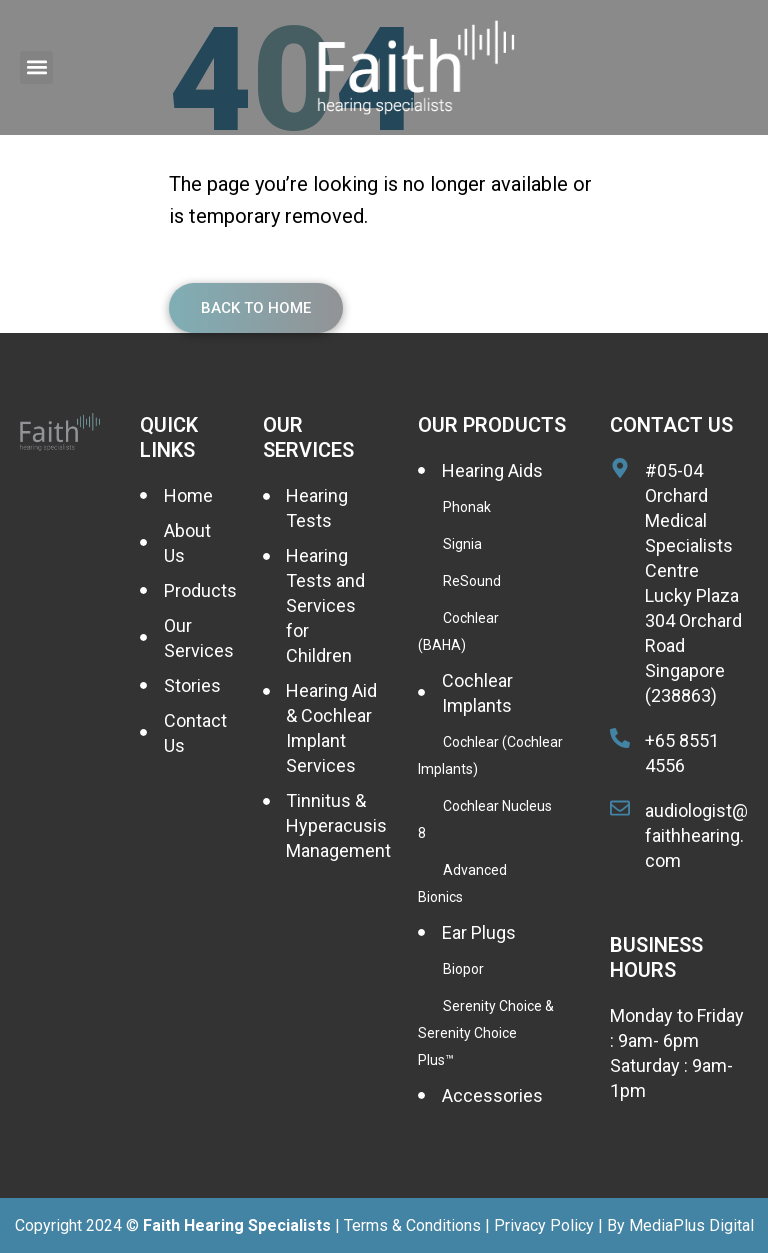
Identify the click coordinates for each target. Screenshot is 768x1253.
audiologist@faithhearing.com (696, 835)
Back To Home (256, 308)
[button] (36, 67)
